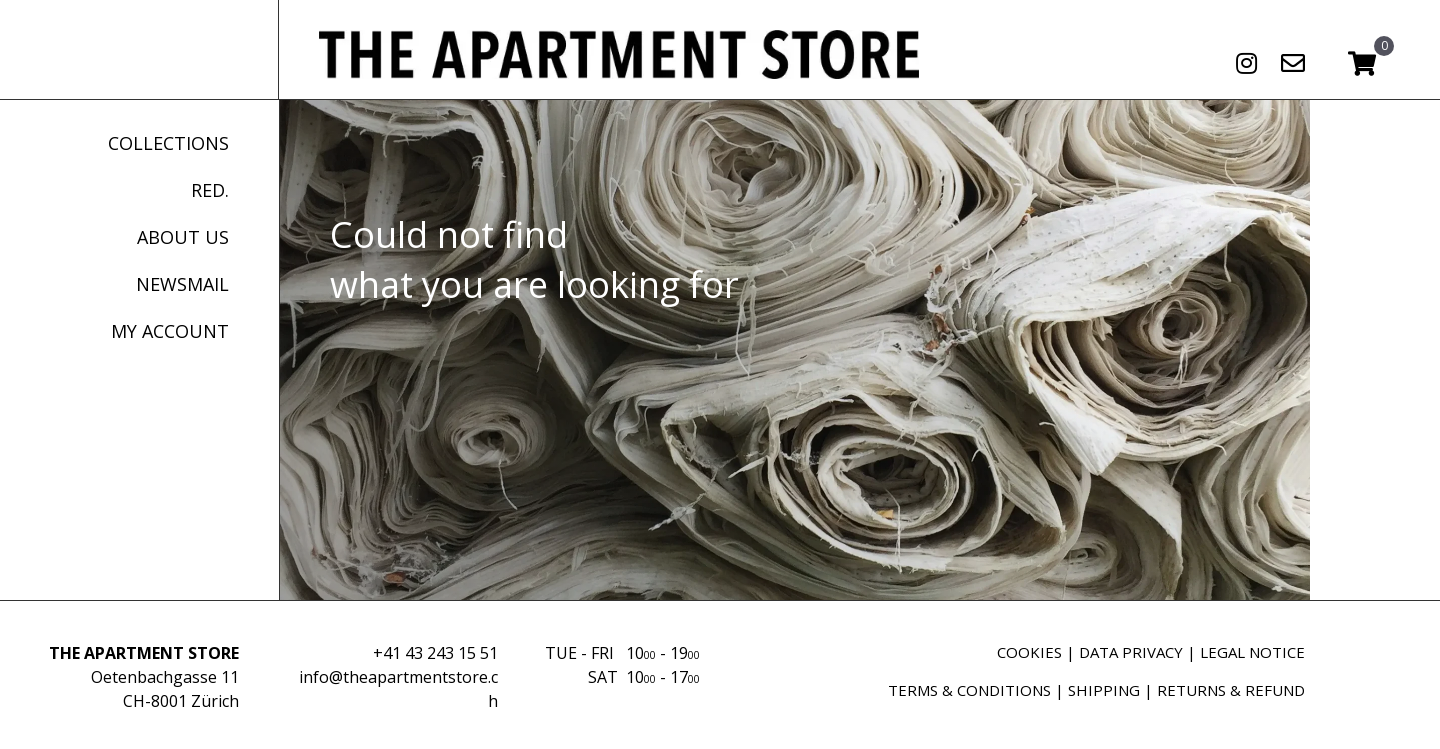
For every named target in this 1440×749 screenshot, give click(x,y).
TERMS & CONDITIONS (969, 690)
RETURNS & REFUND (1231, 690)
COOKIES (1029, 652)
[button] (1246, 63)
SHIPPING (1104, 690)
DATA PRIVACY (1131, 652)
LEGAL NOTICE (1252, 652)
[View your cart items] (1362, 65)
